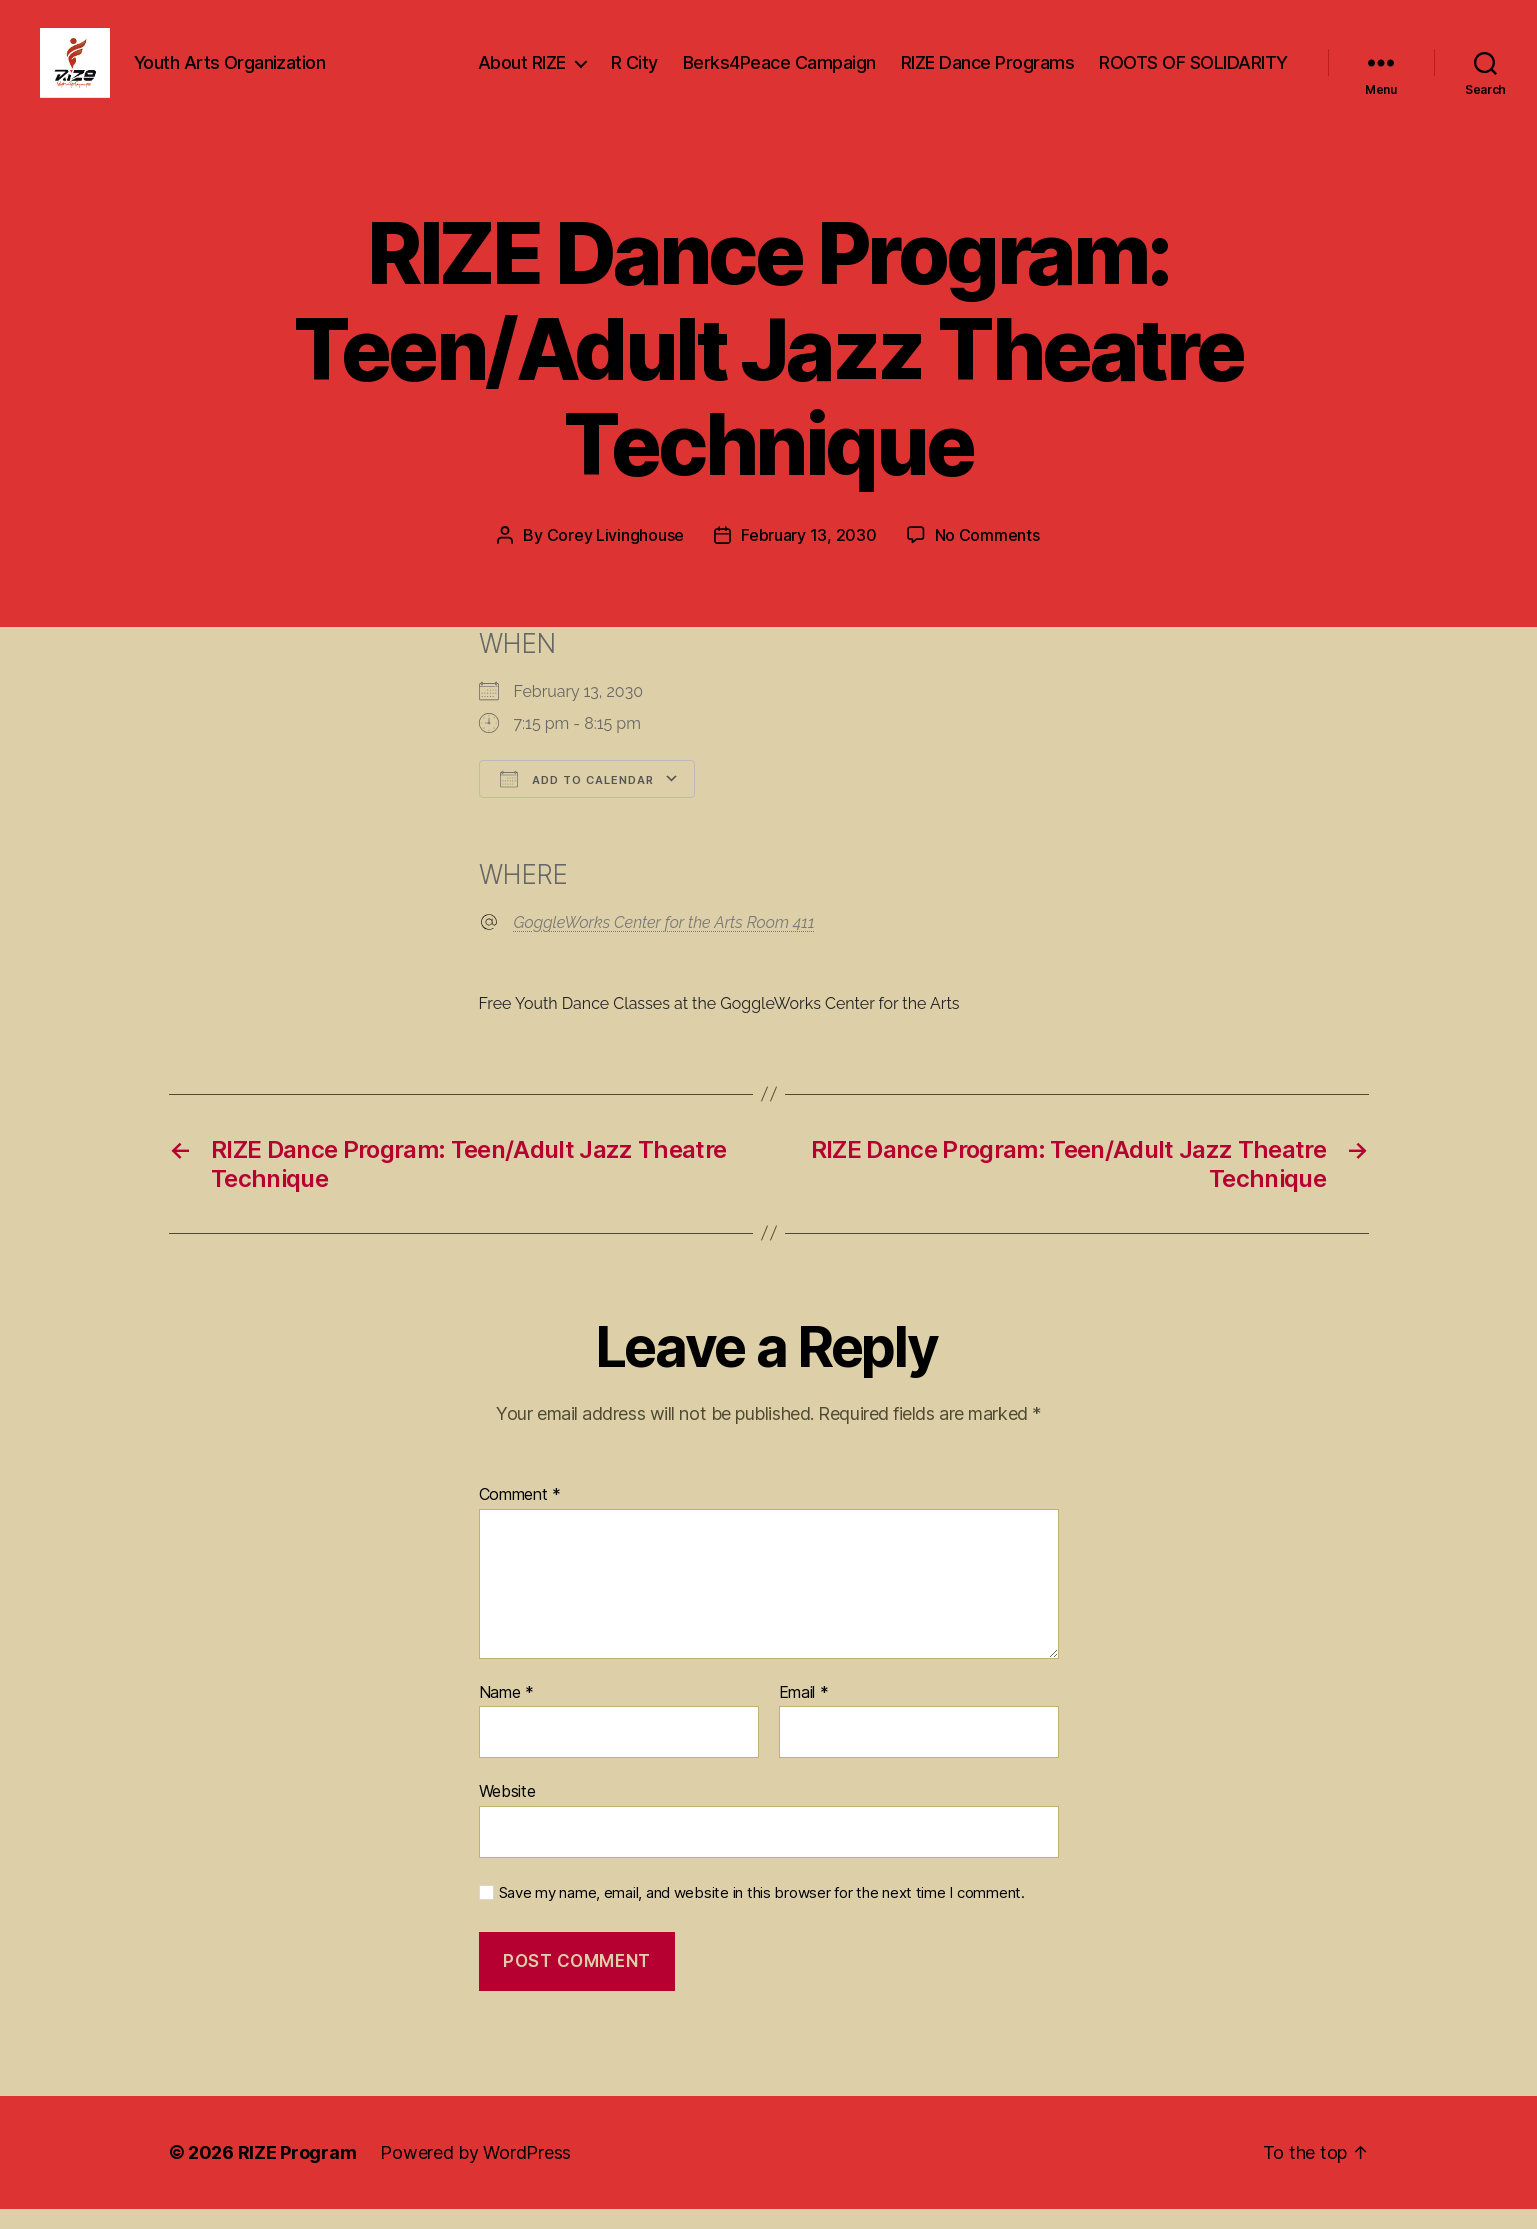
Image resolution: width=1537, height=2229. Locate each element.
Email (804, 1713)
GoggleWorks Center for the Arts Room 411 (664, 942)
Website (507, 1811)
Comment (520, 1515)
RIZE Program (297, 2172)
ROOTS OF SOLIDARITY (1193, 72)
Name (506, 1713)
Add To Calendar (577, 799)
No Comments (987, 555)
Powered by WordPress (475, 2172)
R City (634, 72)
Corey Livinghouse (615, 555)
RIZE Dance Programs (988, 72)
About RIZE (522, 72)
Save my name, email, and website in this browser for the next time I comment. (762, 1913)
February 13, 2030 (808, 555)
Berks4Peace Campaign (779, 72)
